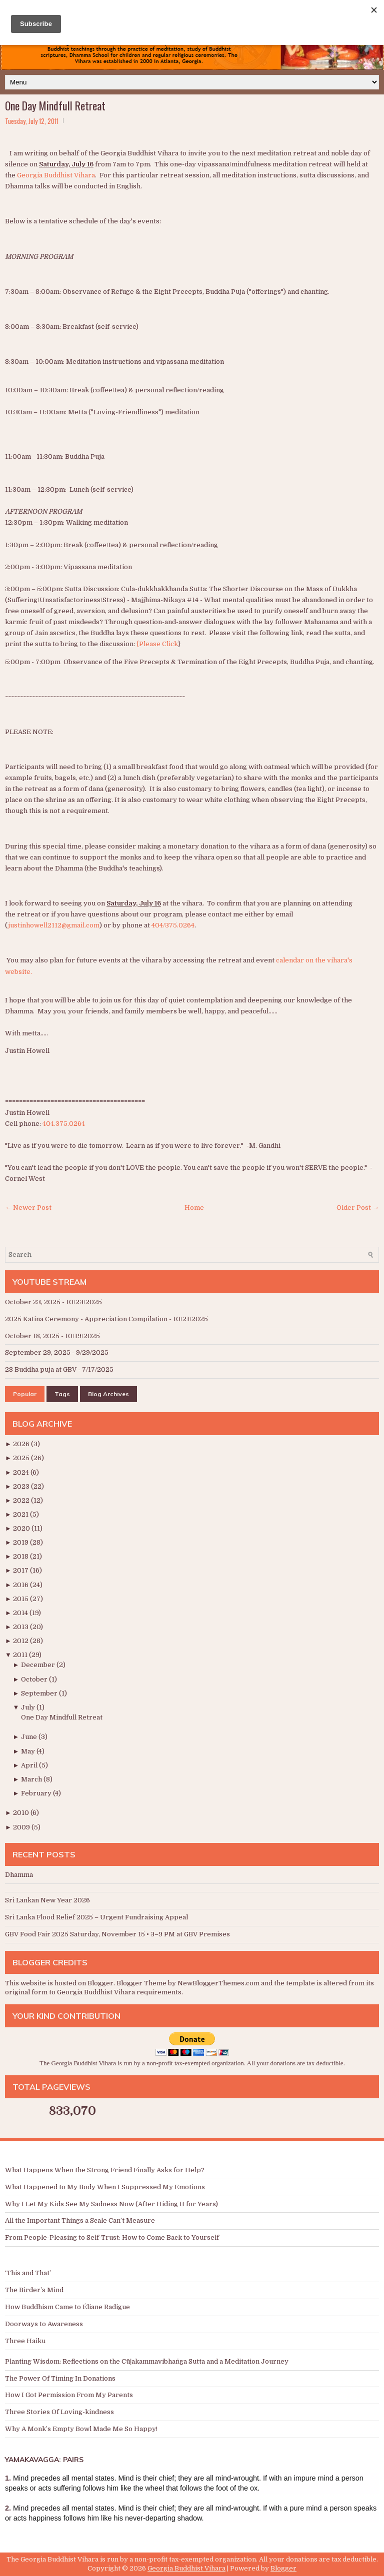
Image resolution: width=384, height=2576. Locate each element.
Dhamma (19, 1874)
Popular (24, 1394)
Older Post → (357, 1207)
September (40, 1693)
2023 (22, 1486)
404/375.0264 (173, 925)
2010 (21, 1812)
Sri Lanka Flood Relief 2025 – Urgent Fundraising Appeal (96, 1917)
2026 (22, 1444)
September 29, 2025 (37, 1352)
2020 (22, 1528)
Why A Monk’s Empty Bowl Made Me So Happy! (81, 2429)
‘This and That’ (28, 2273)
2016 (21, 1585)
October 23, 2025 (32, 1302)
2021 (21, 1514)
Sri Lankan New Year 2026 (47, 1900)
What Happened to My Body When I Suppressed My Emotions (105, 2187)
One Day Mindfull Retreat (55, 105)
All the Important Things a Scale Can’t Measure (80, 2220)
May (28, 1751)
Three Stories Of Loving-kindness (59, 2412)
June (29, 1736)
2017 (21, 1570)
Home (194, 1207)
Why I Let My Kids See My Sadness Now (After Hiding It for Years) (111, 2204)
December (38, 1665)
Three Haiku (25, 2341)
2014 (21, 1613)
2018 (21, 1556)
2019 (21, 1542)
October (35, 1679)
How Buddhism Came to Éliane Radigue (67, 2307)
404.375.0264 (63, 1123)
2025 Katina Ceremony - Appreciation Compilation (86, 1319)
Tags (62, 1394)
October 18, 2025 (32, 1336)
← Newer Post (28, 1207)
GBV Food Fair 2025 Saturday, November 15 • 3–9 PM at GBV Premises (117, 1934)
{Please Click (157, 644)
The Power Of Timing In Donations (60, 2378)
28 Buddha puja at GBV (40, 1369)
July (28, 1707)
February (37, 1793)
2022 (22, 1500)
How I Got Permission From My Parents (69, 2395)
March (32, 1779)
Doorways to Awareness (44, 2324)
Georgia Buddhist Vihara (56, 175)
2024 (21, 1472)
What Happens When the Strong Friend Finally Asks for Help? (104, 2170)
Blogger (101, 1983)
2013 (21, 1627)
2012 (21, 1641)
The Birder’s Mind (34, 2290)
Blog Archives (108, 1394)
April (30, 1765)
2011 (21, 1655)
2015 (21, 1599)
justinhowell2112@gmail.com (54, 925)
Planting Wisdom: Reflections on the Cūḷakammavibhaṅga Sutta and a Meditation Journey (146, 2361)
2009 (22, 1827)
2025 (22, 1458)
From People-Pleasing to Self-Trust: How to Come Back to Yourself (112, 2237)
